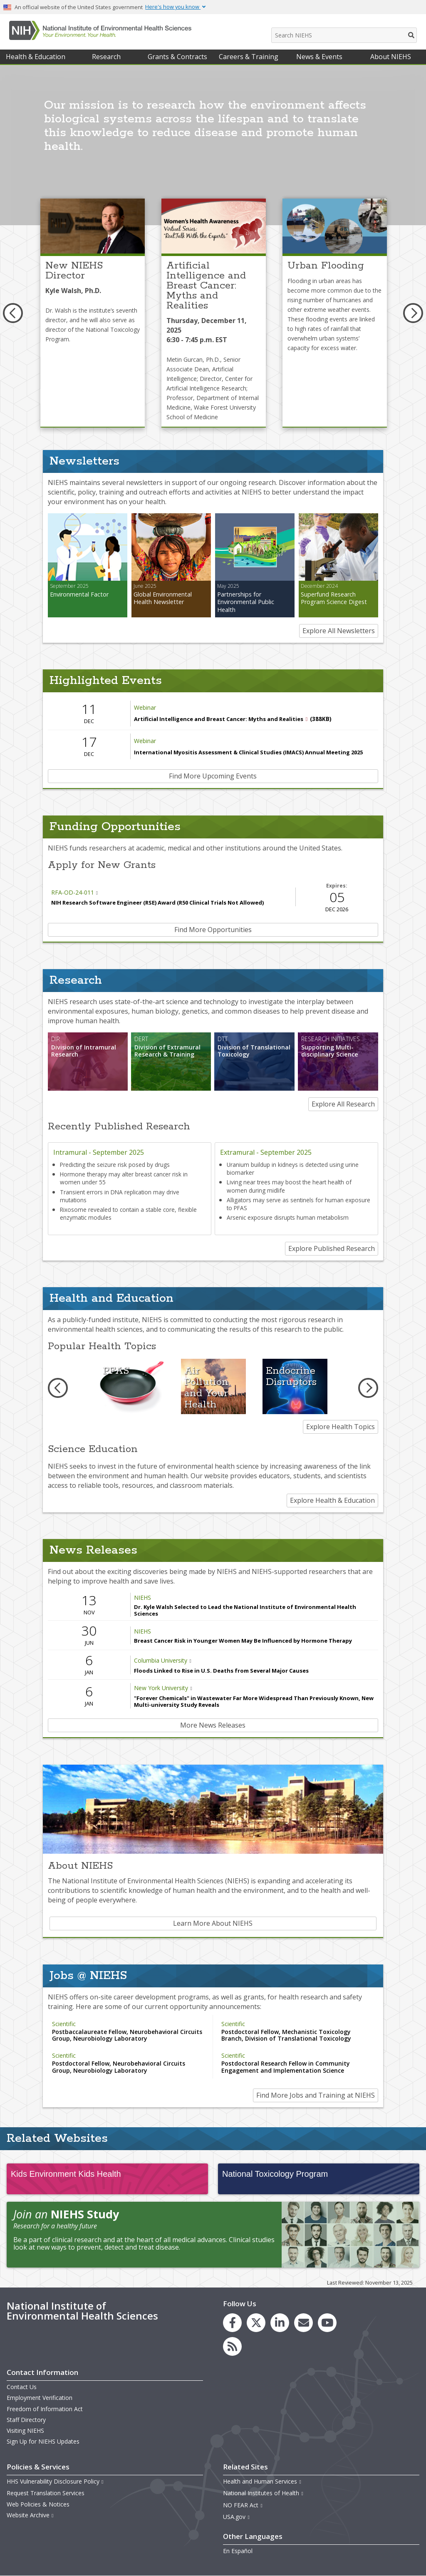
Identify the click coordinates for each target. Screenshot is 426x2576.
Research (106, 56)
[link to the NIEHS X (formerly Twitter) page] (256, 2322)
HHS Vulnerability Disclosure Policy (55, 2481)
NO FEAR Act (243, 2505)
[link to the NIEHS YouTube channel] (327, 2322)
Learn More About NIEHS (213, 1923)
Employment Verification (39, 2398)
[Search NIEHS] (344, 35)
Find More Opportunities (213, 929)
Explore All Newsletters (338, 630)
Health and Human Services (262, 2481)
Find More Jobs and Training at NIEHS (315, 2095)
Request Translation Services (45, 2493)
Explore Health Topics (340, 1426)
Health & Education (35, 56)
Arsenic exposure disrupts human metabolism (288, 1217)
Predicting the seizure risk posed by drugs (115, 1165)
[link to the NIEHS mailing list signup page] (303, 2322)
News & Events (319, 56)
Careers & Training (248, 56)
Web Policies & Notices (38, 2504)
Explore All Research (343, 1104)
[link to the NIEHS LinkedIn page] (279, 2322)
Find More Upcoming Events (213, 776)
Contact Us (22, 2387)
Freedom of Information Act (45, 2409)
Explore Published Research (331, 1248)
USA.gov (236, 2517)
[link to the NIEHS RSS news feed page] (232, 2346)
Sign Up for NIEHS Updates (43, 2441)
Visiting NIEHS (25, 2430)
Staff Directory (26, 2420)
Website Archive (30, 2515)
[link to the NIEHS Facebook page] (232, 2322)
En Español (238, 2551)
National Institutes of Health (263, 2493)
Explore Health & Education (332, 1500)
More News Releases (212, 1725)
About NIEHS (390, 56)
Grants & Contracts (177, 56)
